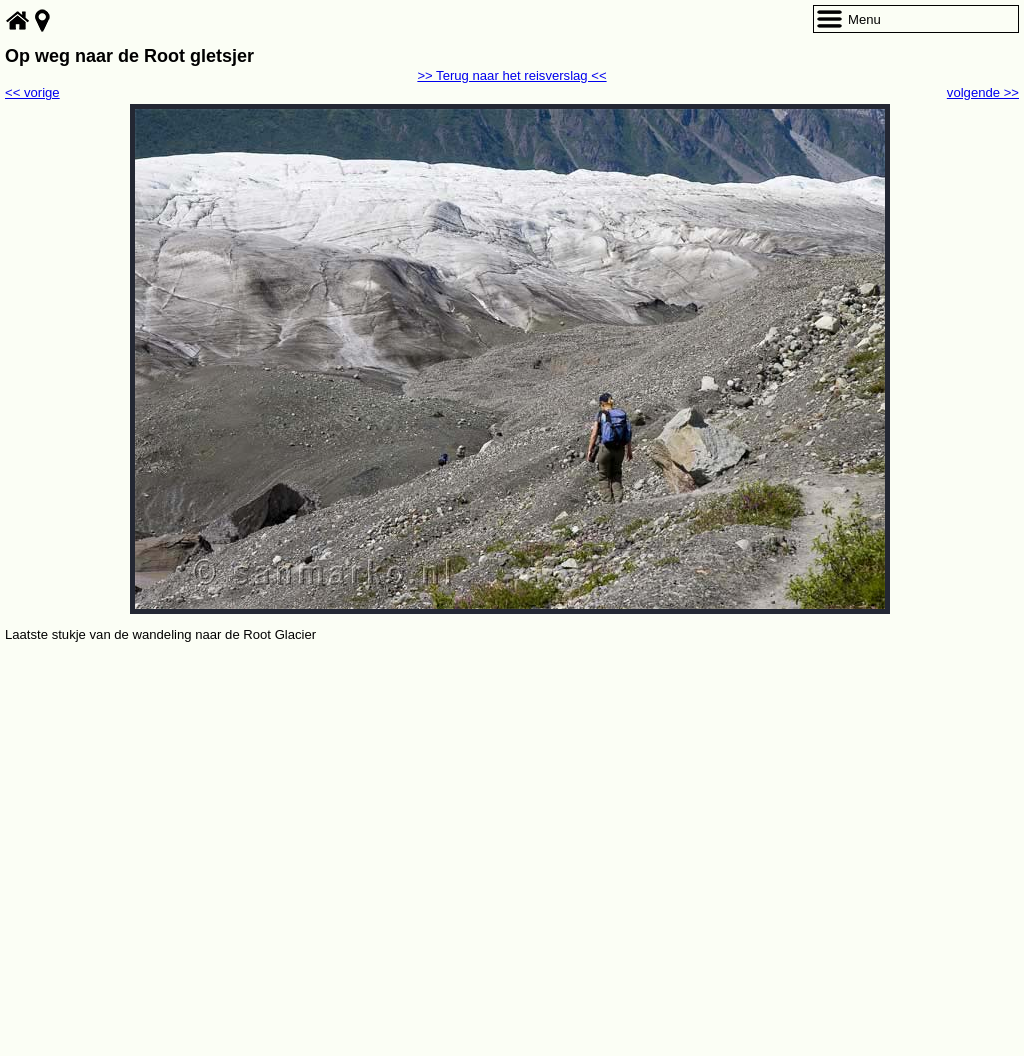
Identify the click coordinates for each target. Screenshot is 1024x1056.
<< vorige (32, 92)
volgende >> (983, 92)
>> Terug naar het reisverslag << (511, 75)
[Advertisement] (512, 796)
